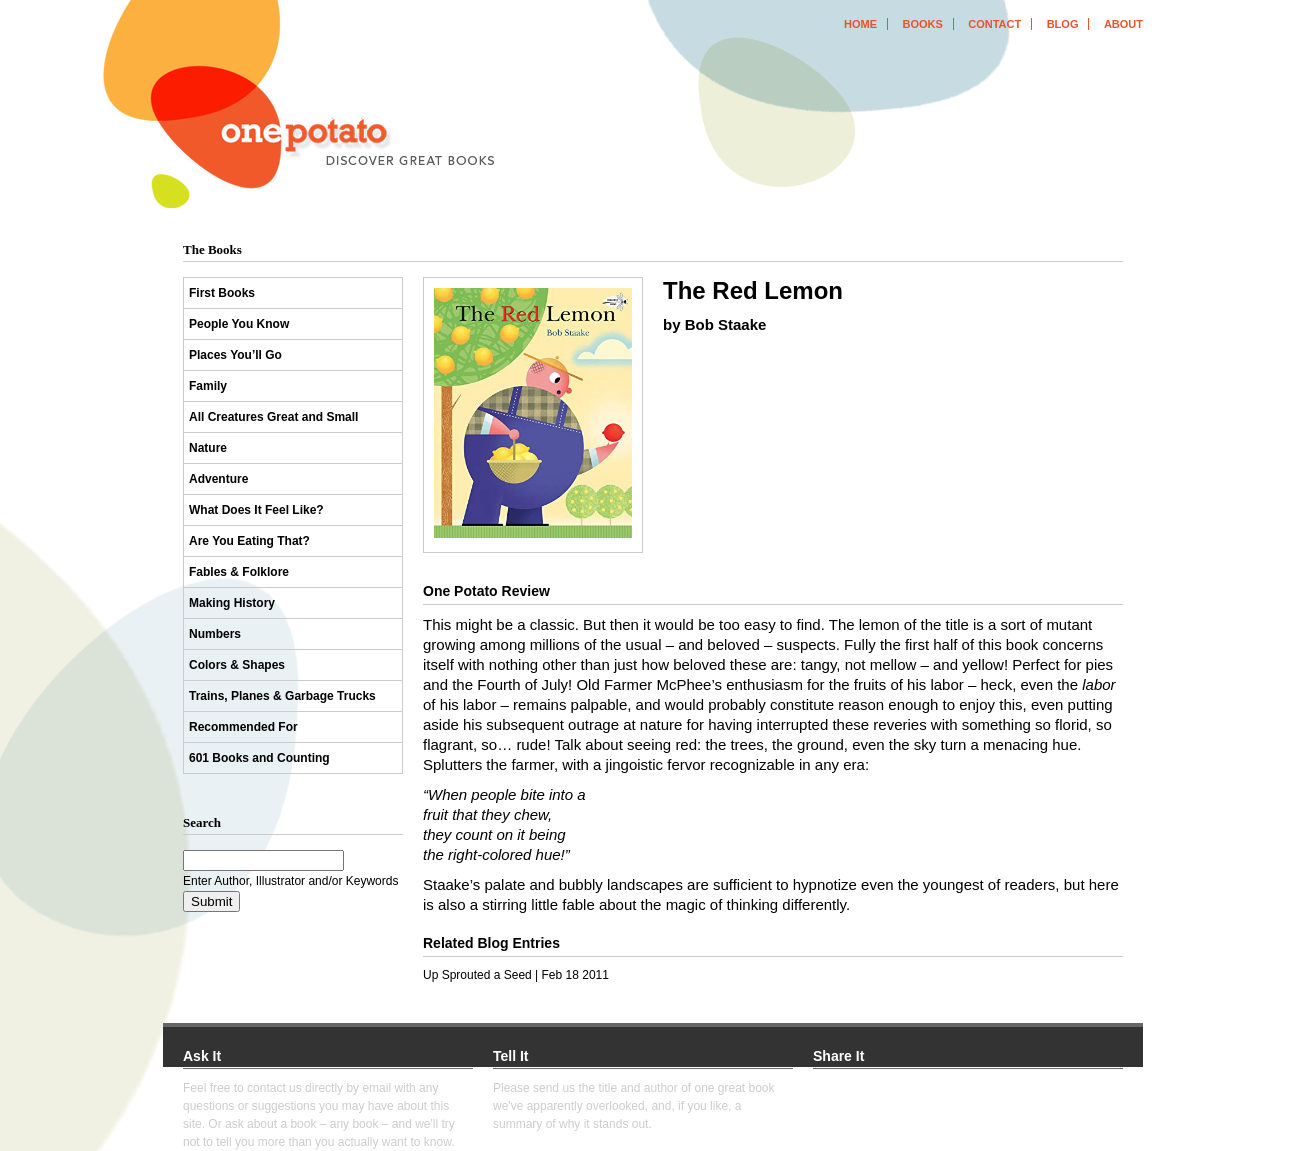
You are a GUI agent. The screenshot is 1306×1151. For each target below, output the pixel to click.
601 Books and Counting (259, 758)
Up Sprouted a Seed (477, 975)
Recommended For (243, 727)
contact (994, 24)
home (860, 24)
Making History (232, 603)
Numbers (215, 634)
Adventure (218, 479)
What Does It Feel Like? (256, 510)
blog (1063, 24)
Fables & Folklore (239, 572)
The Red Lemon (753, 290)
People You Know (239, 324)
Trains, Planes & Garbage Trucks (282, 696)
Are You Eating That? (249, 541)
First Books (222, 293)
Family (208, 386)
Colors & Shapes (237, 665)
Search (202, 822)
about (1123, 24)
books (922, 24)
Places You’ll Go (235, 355)
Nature (208, 448)
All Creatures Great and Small (273, 417)
